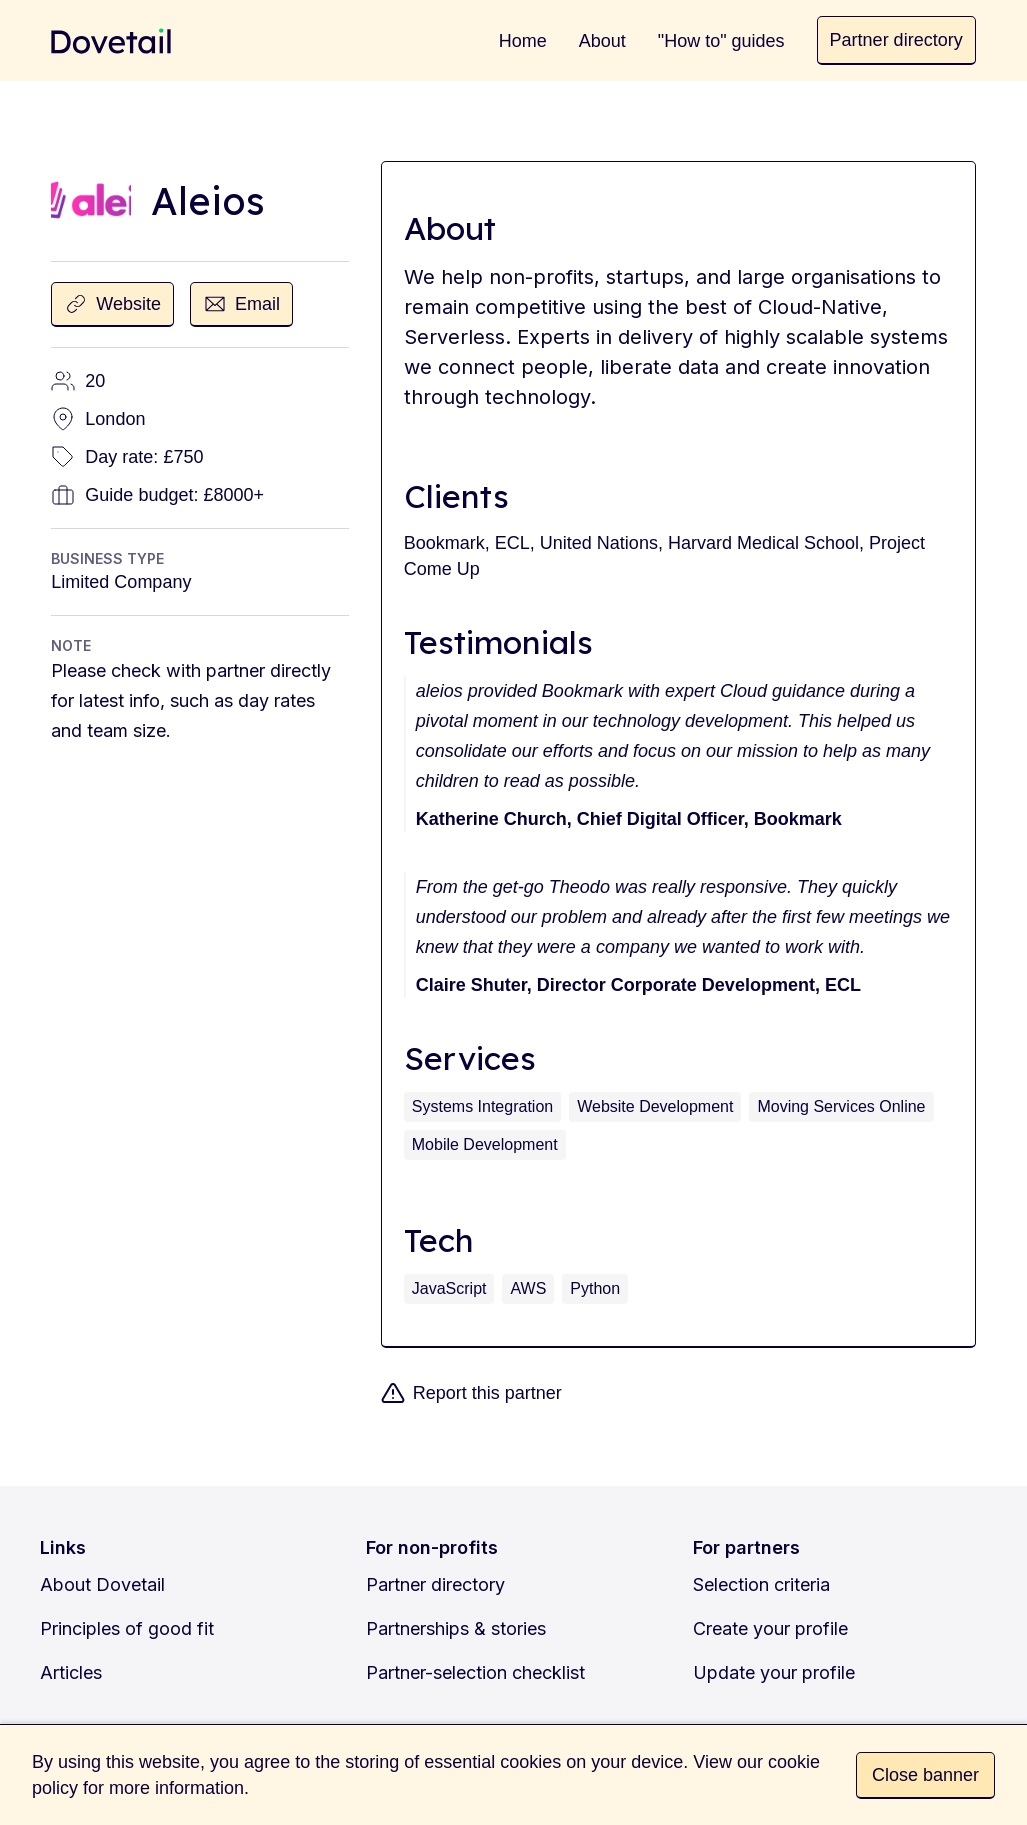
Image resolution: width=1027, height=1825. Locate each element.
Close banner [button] (925, 1775)
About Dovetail (102, 1584)
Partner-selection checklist (475, 1672)
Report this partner (487, 1393)
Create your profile (770, 1628)
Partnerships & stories (456, 1628)
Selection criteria (761, 1584)
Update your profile (774, 1672)
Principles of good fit (127, 1628)
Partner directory (435, 1584)
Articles (71, 1672)
